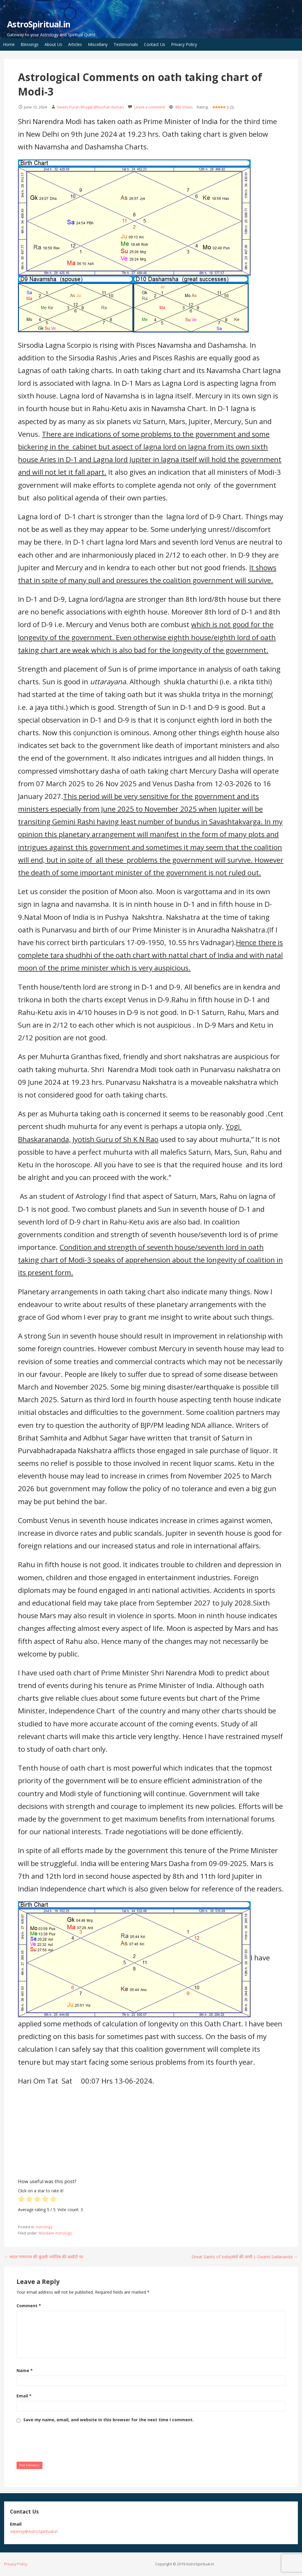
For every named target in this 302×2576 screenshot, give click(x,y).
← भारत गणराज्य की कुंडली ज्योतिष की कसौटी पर (43, 2256)
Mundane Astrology (55, 2233)
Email (24, 2396)
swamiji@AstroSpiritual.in (34, 2531)
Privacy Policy (184, 44)
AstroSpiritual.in (38, 24)
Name (25, 2370)
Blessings (30, 44)
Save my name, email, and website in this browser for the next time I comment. (108, 2419)
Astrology (44, 2226)
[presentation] (61, 2441)
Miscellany (98, 44)
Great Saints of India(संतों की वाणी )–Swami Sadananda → (245, 2256)
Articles (75, 44)
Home (9, 44)
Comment (29, 2305)
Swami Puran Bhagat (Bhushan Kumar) (90, 107)
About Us (53, 44)
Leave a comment (149, 107)
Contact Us (154, 44)
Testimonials (126, 44)
